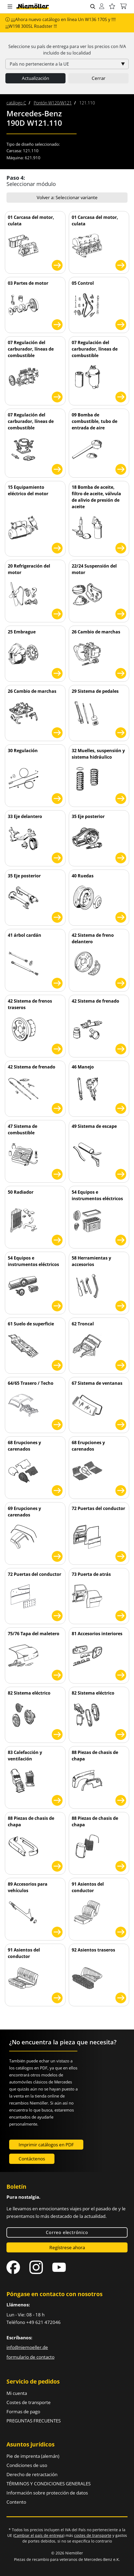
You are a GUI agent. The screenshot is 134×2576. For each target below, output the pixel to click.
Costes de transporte (28, 2402)
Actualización (35, 78)
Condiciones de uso (26, 2465)
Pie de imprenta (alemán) (32, 2456)
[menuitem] (16, 103)
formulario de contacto (30, 2357)
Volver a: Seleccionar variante (67, 197)
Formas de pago (23, 2411)
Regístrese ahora (67, 2247)
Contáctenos (32, 2159)
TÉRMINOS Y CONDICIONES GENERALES (48, 2483)
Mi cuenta (16, 2393)
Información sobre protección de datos (47, 2493)
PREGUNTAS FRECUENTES (33, 2421)
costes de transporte (92, 2535)
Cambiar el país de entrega (38, 2535)
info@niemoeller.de (27, 2347)
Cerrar (98, 78)
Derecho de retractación (31, 2474)
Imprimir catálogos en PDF (46, 2144)
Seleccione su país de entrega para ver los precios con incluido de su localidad (67, 49)
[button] (10, 7)
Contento (16, 2502)
